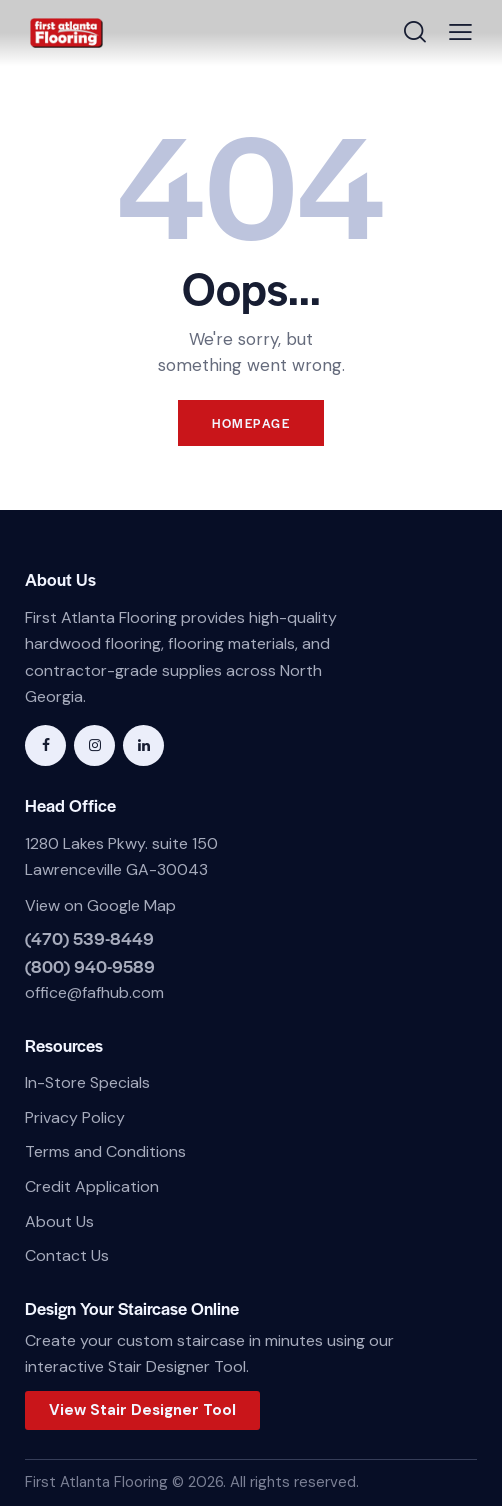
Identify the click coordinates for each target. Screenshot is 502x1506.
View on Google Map (100, 905)
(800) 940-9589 (90, 966)
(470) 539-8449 (89, 938)
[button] (460, 32)
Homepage (251, 423)
